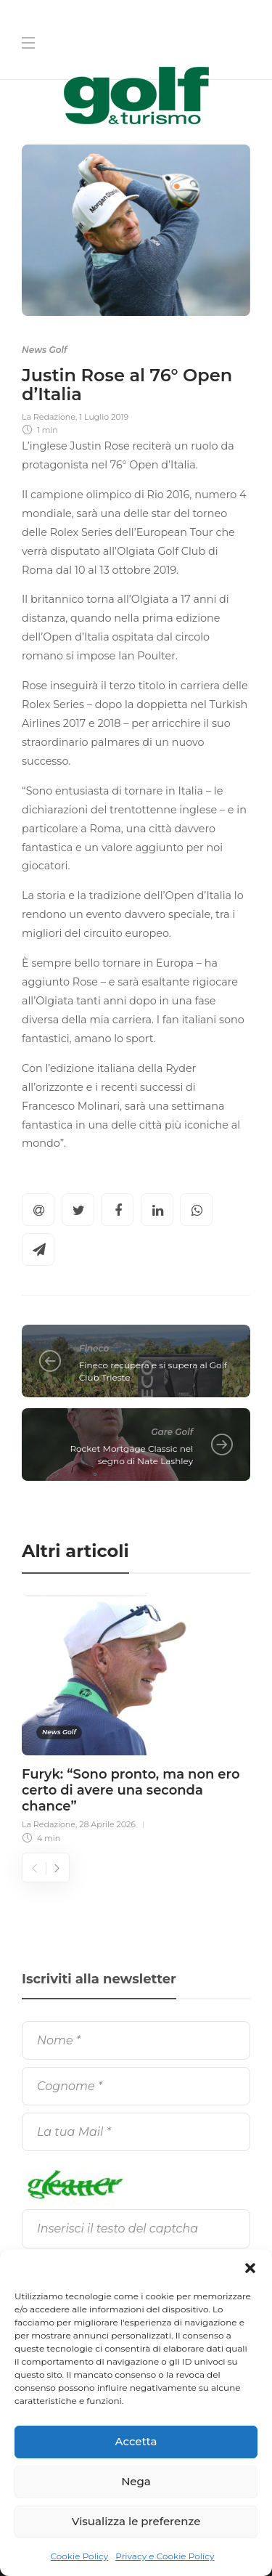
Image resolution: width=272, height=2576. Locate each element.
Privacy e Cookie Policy (164, 2556)
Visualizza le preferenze (136, 2521)
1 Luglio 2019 (103, 417)
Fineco (94, 1348)
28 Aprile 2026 (107, 1824)
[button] (250, 2268)
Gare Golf (172, 1431)
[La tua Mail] (136, 2132)
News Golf (44, 349)
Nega (136, 2481)
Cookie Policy (80, 2556)
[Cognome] (136, 2086)
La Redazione (48, 417)
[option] (136, 1717)
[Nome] (136, 2040)
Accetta (136, 2441)
